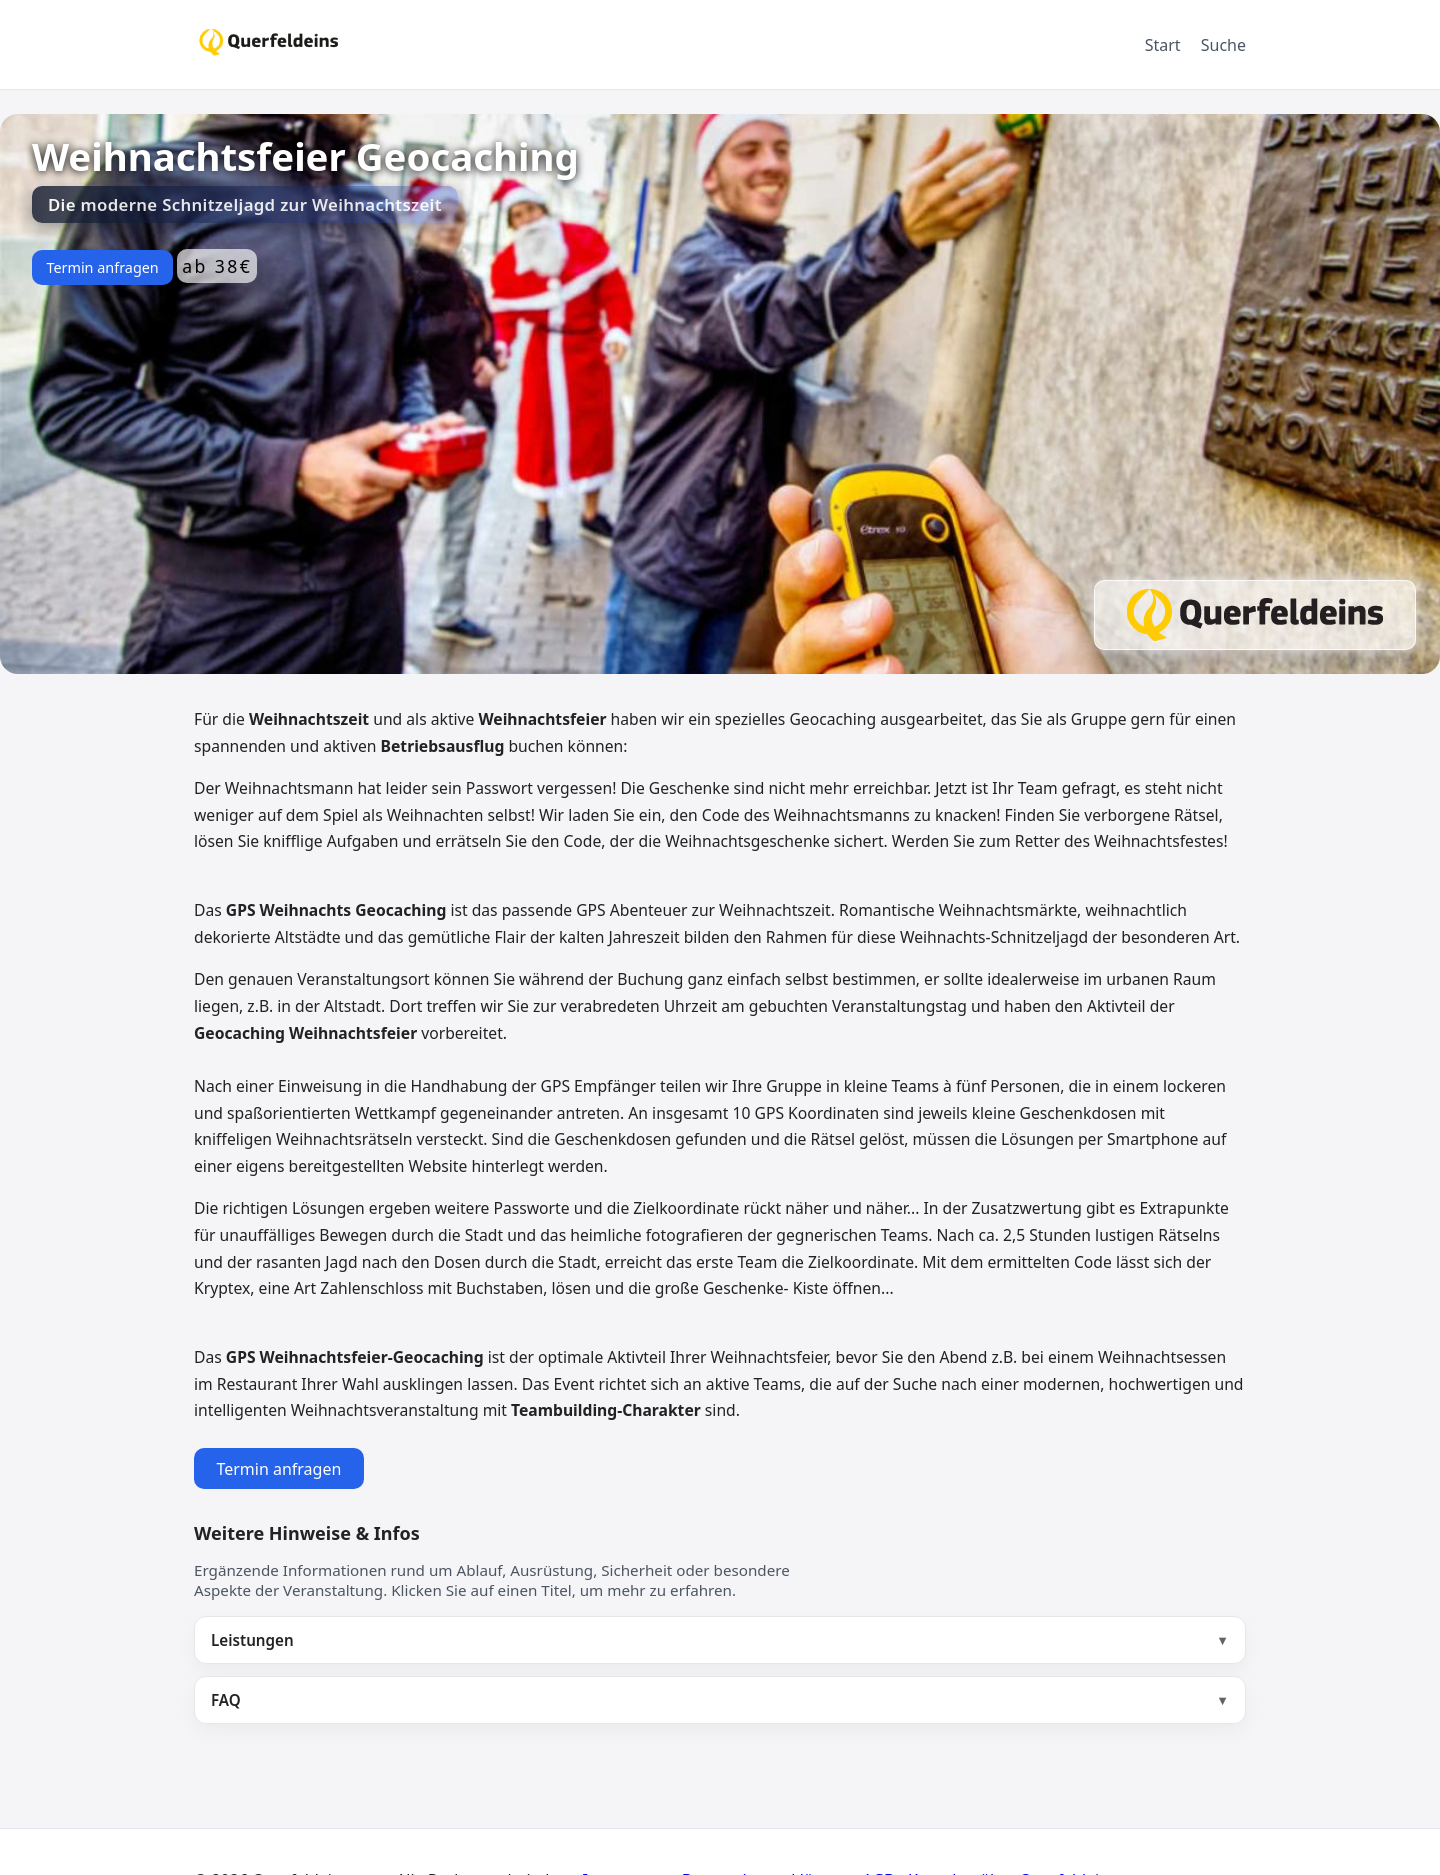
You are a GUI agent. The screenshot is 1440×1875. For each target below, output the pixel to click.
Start (1163, 45)
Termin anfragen (102, 267)
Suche (1223, 45)
